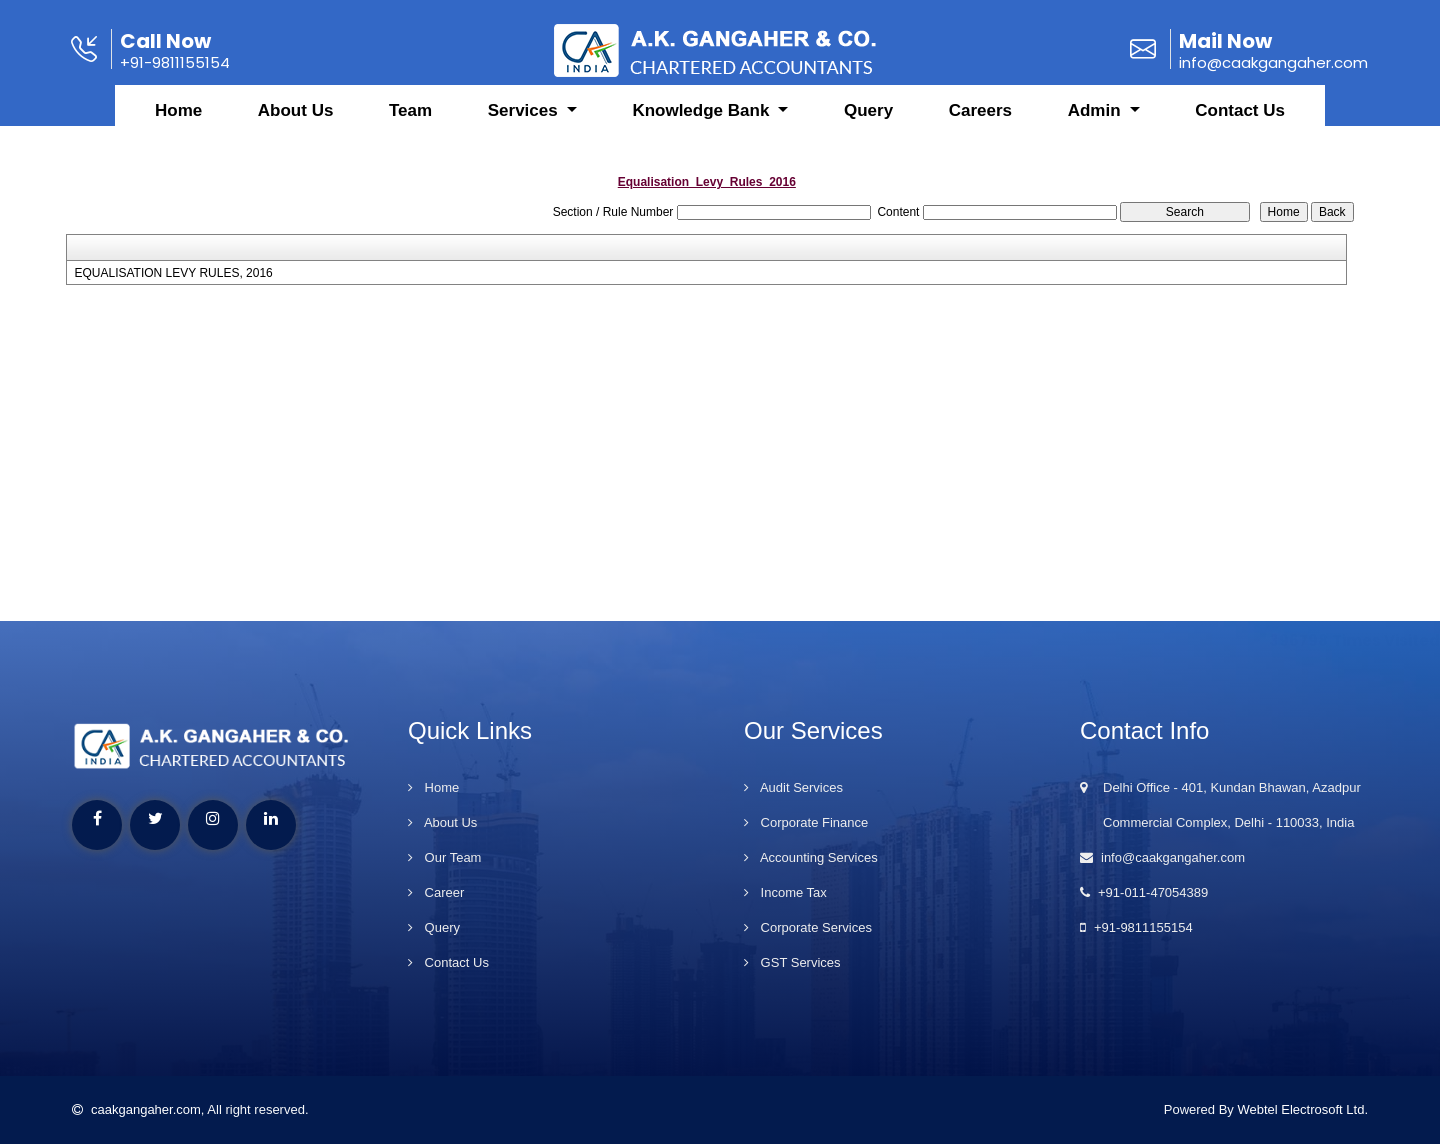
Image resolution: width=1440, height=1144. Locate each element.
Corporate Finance (806, 822)
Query (868, 125)
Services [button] (525, 125)
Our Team (444, 857)
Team (410, 125)
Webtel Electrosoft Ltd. (1302, 1109)
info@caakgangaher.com (1162, 857)
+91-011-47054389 (1144, 892)
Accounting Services (811, 857)
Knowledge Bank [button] (703, 125)
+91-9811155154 (1136, 927)
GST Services (792, 962)
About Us (296, 125)
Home (178, 125)
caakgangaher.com (136, 1109)
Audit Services (793, 787)
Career (436, 892)
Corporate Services (808, 927)
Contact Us (1240, 125)
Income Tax (785, 892)
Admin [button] (1097, 125)
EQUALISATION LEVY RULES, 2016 (173, 273)
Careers (980, 125)
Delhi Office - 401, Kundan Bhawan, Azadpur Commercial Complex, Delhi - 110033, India (1220, 805)
